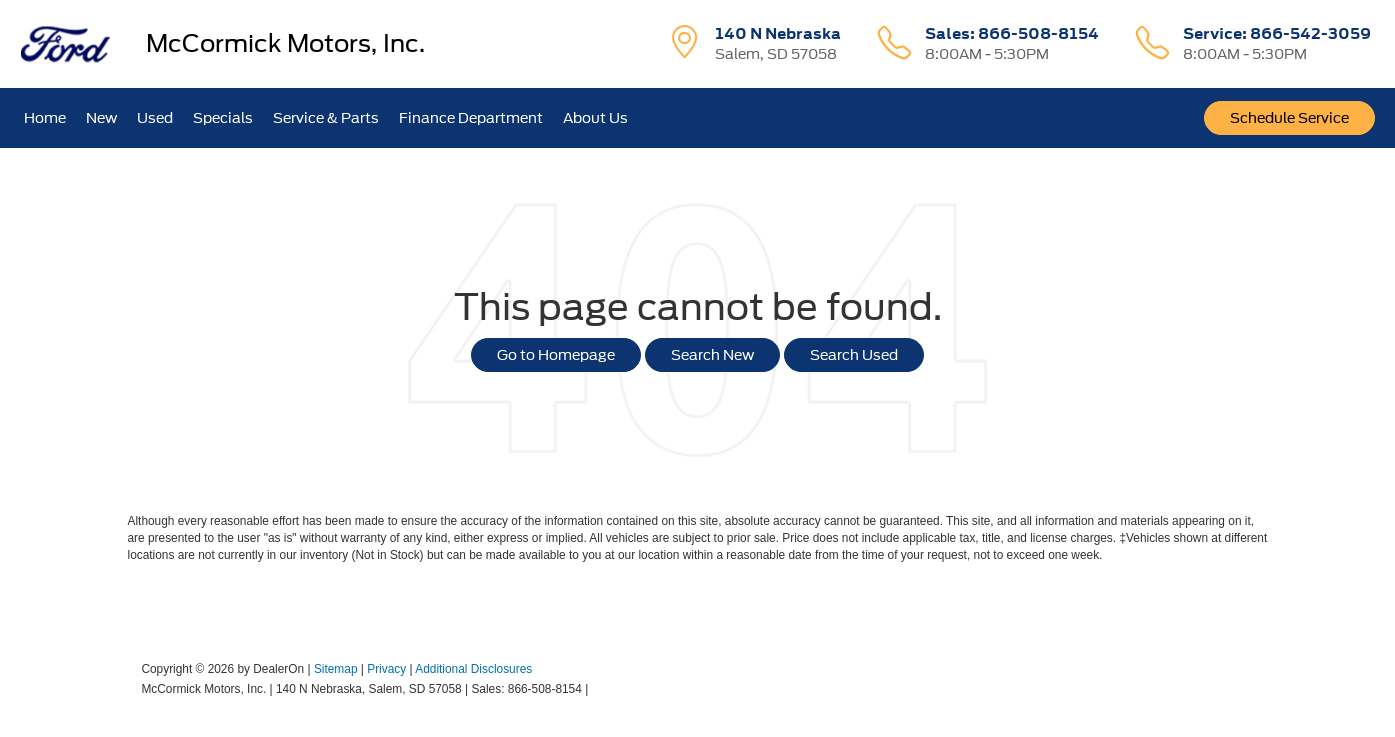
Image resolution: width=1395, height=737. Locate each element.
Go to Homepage (556, 355)
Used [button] (155, 118)
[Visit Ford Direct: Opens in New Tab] (597, 689)
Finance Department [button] (471, 118)
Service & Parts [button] (326, 118)
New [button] (101, 118)
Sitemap (336, 669)
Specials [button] (223, 118)
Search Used (854, 355)
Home (45, 118)
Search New (712, 355)
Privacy (386, 669)
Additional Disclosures (473, 669)
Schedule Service (1289, 118)
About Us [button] (595, 118)
